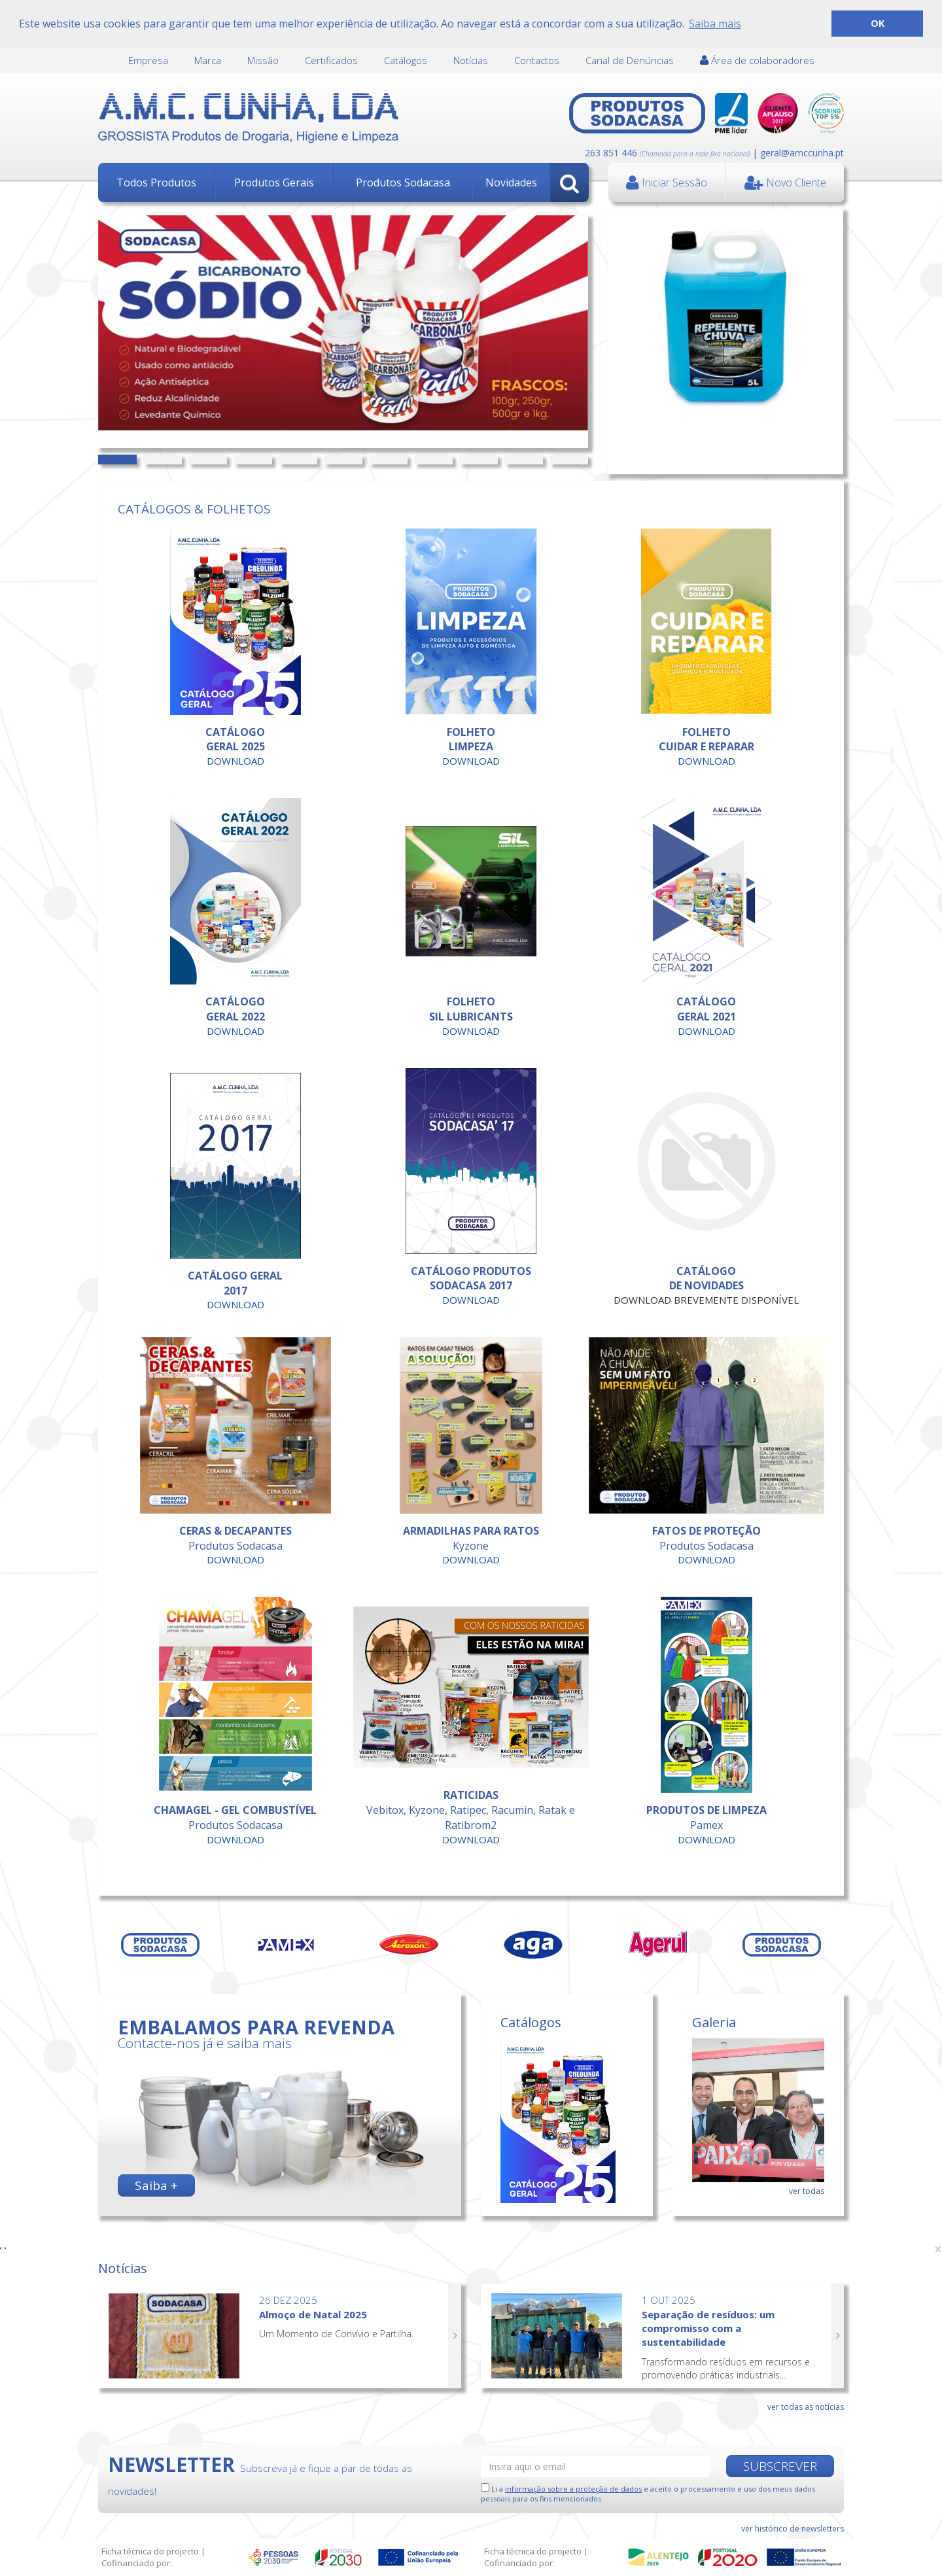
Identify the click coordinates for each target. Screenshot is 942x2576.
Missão (263, 60)
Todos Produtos (156, 182)
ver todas (806, 2191)
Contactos (536, 60)
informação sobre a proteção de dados (573, 2489)
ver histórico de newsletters (792, 2528)
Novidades (511, 182)
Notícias (470, 60)
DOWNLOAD (235, 760)
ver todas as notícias (805, 2406)
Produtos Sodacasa (403, 182)
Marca (207, 60)
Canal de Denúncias (629, 60)
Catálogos (405, 60)
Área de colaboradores (757, 60)
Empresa (148, 60)
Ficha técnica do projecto (150, 2551)
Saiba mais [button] (715, 23)
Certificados (331, 60)
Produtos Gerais (274, 182)
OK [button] (877, 23)
